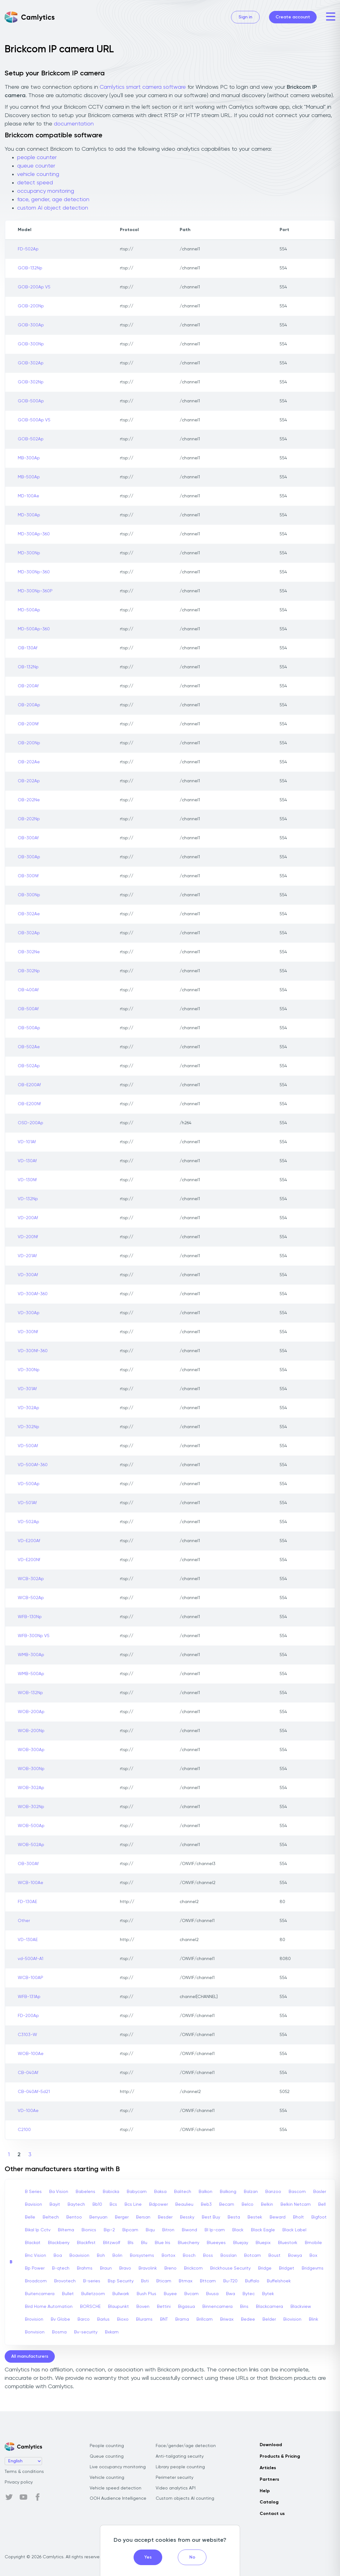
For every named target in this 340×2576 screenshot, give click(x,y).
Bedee (248, 2319)
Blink (313, 2319)
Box (313, 2255)
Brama (182, 2319)
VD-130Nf (27, 1180)
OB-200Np (29, 743)
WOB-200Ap (31, 1712)
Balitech (182, 2192)
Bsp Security (121, 2281)
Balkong (228, 2192)
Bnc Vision (35, 2255)
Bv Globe (60, 2319)
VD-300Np (29, 1370)
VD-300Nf (28, 1332)
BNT (164, 2319)
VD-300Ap (29, 1313)
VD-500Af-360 (33, 1465)
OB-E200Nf (29, 1104)
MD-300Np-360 (34, 572)
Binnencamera (217, 2306)
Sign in (245, 17)
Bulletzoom (93, 2294)
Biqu (150, 2230)
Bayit (55, 2204)
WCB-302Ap (31, 1579)
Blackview (300, 2306)
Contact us (272, 2514)
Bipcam (130, 2230)
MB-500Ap (29, 477)
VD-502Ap (28, 1522)
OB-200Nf (28, 724)
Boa (58, 2255)
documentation (74, 124)
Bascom (297, 2192)
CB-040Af (28, 2073)
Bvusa (212, 2294)
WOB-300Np (31, 1769)
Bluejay (240, 2243)
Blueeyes (216, 2243)
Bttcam (208, 2281)
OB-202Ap (29, 781)
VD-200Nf (28, 1237)
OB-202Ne (29, 800)
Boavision (79, 2255)
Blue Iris (162, 2243)
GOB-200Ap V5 (34, 287)
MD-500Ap (29, 610)
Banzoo (273, 2192)
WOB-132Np (30, 1693)
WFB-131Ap (29, 1997)
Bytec (249, 2294)
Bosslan (228, 2255)
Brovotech (65, 2281)
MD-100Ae (28, 496)
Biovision (292, 2319)
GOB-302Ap (31, 363)
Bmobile (313, 2243)
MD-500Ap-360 (34, 629)
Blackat (32, 2243)
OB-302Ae (29, 914)
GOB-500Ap (31, 401)
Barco (84, 2319)
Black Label (294, 2230)
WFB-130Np (30, 1617)
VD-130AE (28, 1940)
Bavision (33, 2204)
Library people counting (180, 2467)
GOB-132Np (30, 268)
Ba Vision (58, 2192)
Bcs (113, 2204)
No (192, 2557)
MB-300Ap (29, 458)
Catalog (269, 2502)
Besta (234, 2217)
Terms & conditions (24, 2471)
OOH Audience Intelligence (118, 2498)
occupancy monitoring (45, 191)
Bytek (268, 2294)
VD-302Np (28, 1427)
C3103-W (27, 2035)
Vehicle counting (107, 2477)
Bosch (189, 2255)
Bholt (298, 2217)
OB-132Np (28, 667)
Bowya (295, 2255)
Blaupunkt (118, 2306)
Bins (244, 2306)
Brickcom (193, 2268)
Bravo (125, 2268)
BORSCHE (90, 2306)
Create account (293, 17)
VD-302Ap (28, 1408)
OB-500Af (28, 1009)
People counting (107, 2446)
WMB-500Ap (31, 1674)
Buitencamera (39, 2294)
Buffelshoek (279, 2281)
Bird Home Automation (49, 2306)
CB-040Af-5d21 (34, 2092)
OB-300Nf (28, 876)
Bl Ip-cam (215, 2230)
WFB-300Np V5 (34, 1636)
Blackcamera (269, 2306)
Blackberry (58, 2243)
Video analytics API (176, 2488)
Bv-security (85, 2332)
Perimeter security (174, 2477)
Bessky (187, 2217)
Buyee (170, 2294)
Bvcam (191, 2294)
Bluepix (263, 2243)
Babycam (137, 2192)
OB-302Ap (29, 933)
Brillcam (204, 2319)
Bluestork (287, 2243)
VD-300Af (28, 1275)
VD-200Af (28, 1218)
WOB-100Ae (31, 2054)
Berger (122, 2217)
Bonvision (35, 2332)
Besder (165, 2217)
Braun (106, 2268)
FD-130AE (27, 1902)
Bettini (164, 2306)
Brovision (34, 2319)
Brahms (84, 2268)
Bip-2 (109, 2230)
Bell (322, 2204)
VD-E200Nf (29, 1560)
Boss (208, 2255)
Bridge (265, 2268)
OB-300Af (28, 838)
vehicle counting (38, 174)
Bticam (163, 2281)
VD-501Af (27, 1503)
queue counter (36, 166)
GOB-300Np (31, 344)
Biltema (66, 2230)
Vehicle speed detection (115, 2488)
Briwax (227, 2319)
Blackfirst (86, 2243)
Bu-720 (230, 2281)
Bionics (89, 2230)
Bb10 (97, 2204)
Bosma (59, 2332)
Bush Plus (146, 2294)
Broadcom (36, 2281)
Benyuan (98, 2217)
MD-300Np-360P (35, 591)
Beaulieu (184, 2204)
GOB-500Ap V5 (34, 420)
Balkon (205, 2192)
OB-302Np (29, 971)
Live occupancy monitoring (118, 2467)
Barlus (103, 2319)
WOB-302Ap (31, 1788)
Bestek (255, 2217)
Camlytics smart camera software (143, 87)
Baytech (76, 2204)
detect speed (35, 183)
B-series (91, 2281)
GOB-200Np (31, 306)
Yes (148, 2557)
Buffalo (252, 2281)
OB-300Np (29, 895)
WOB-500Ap (31, 1826)
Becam (226, 2204)
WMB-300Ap (31, 1655)
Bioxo (123, 2319)
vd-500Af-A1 (30, 1959)
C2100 (24, 2130)
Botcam (252, 2255)
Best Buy (211, 2217)
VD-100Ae (28, 2111)
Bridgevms (312, 2268)
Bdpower (158, 2204)
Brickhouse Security (230, 2268)
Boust (274, 2255)
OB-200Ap (29, 705)
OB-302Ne (29, 952)
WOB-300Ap (31, 1750)
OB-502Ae (29, 1047)
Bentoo (74, 2217)
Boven (142, 2306)
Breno (170, 2268)
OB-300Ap (29, 857)
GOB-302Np (31, 382)
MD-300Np (29, 553)
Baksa (160, 2192)
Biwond (189, 2230)
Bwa (230, 2294)
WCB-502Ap (31, 1598)
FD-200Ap (28, 2016)
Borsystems (142, 2255)
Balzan (251, 2192)
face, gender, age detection (53, 199)
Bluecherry (188, 2243)
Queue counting (107, 2456)
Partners (269, 2479)
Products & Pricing (280, 2456)
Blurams (144, 2319)
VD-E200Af (29, 1541)
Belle (30, 2217)
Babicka (111, 2192)
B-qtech (60, 2268)
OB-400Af (28, 990)
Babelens (85, 2192)
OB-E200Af (29, 1085)
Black (237, 2230)
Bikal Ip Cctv (37, 2230)
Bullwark (120, 2294)
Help (265, 2491)
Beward (278, 2217)
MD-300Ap (29, 515)
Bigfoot (319, 2217)
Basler (319, 2192)
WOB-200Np (31, 1731)
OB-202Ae (29, 762)
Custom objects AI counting (185, 2498)
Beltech (51, 2217)
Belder (269, 2319)
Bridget (286, 2268)
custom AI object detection (52, 208)
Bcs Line (133, 2204)
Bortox (168, 2255)
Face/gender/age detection (186, 2446)
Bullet (68, 2294)
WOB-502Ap (31, 1845)
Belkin (267, 2204)
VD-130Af (27, 1161)
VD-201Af (27, 1256)
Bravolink (148, 2268)
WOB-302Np (31, 1807)
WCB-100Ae (30, 1883)
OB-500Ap (29, 1028)
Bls (131, 2243)
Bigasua (186, 2306)
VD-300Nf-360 (33, 1351)
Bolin (117, 2255)
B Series (33, 2192)
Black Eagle (263, 2230)
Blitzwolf (111, 2243)
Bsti (145, 2281)
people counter (37, 157)
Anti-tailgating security (180, 2456)
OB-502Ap (29, 1066)
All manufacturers (29, 2356)
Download (271, 2445)
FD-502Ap (28, 249)
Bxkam (112, 2332)
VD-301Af (27, 1389)
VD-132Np (28, 1199)
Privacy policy (19, 2482)
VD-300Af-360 (33, 1294)
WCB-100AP (30, 1978)
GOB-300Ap (31, 325)
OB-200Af (28, 686)
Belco (247, 2204)
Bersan (143, 2217)
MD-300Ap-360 (34, 534)
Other (24, 1921)
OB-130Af (27, 648)
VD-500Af (28, 1446)
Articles (268, 2468)
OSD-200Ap (30, 1123)
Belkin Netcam (296, 2204)
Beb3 (206, 2204)
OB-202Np (29, 819)
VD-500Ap (29, 1484)
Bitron (168, 2230)
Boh (101, 2255)
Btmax (185, 2281)
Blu (144, 2243)
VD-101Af (27, 1142)
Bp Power (35, 2268)
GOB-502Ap (31, 439)
